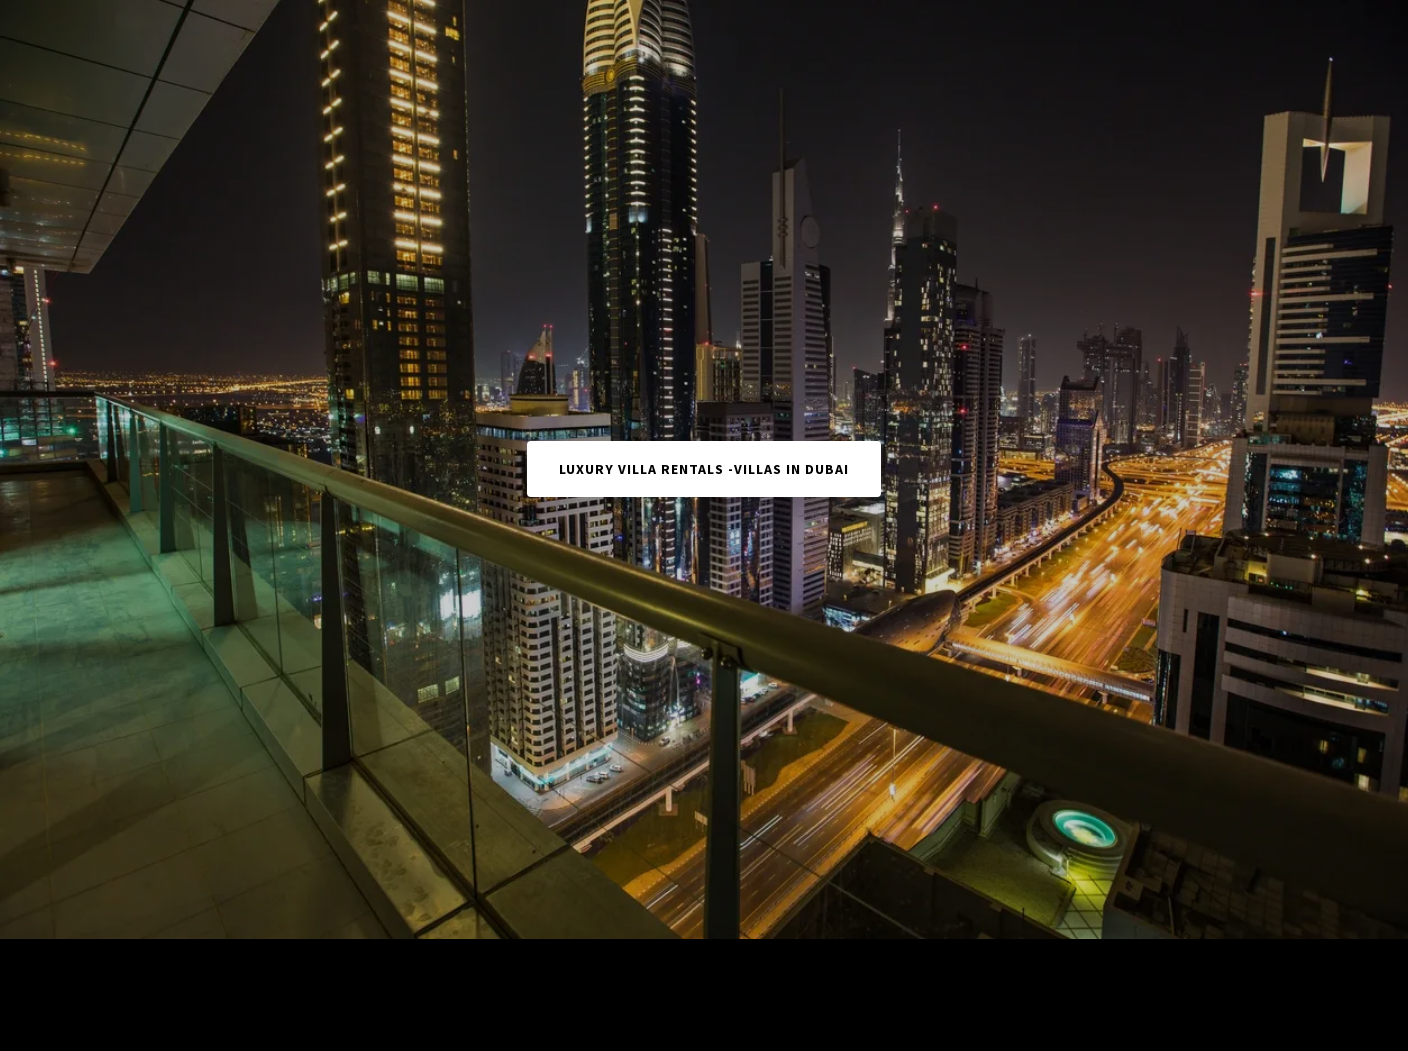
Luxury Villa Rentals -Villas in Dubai (704, 469)
